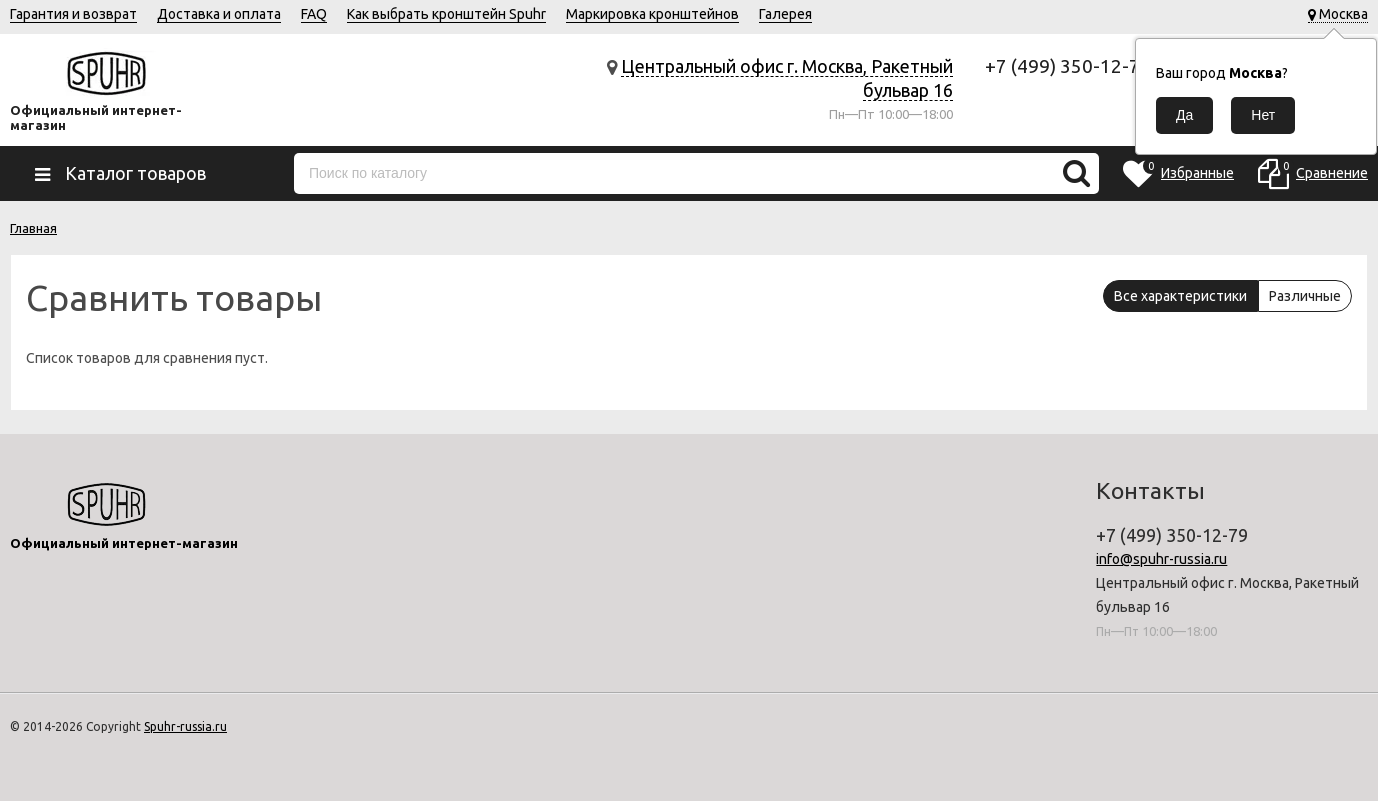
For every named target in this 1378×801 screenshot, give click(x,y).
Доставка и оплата (219, 14)
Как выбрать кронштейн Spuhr (446, 14)
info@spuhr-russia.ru (1161, 559)
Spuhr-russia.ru (185, 726)
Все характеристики (1180, 296)
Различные (1305, 296)
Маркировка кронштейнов (652, 14)
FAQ (314, 14)
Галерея (785, 14)
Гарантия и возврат (73, 14)
